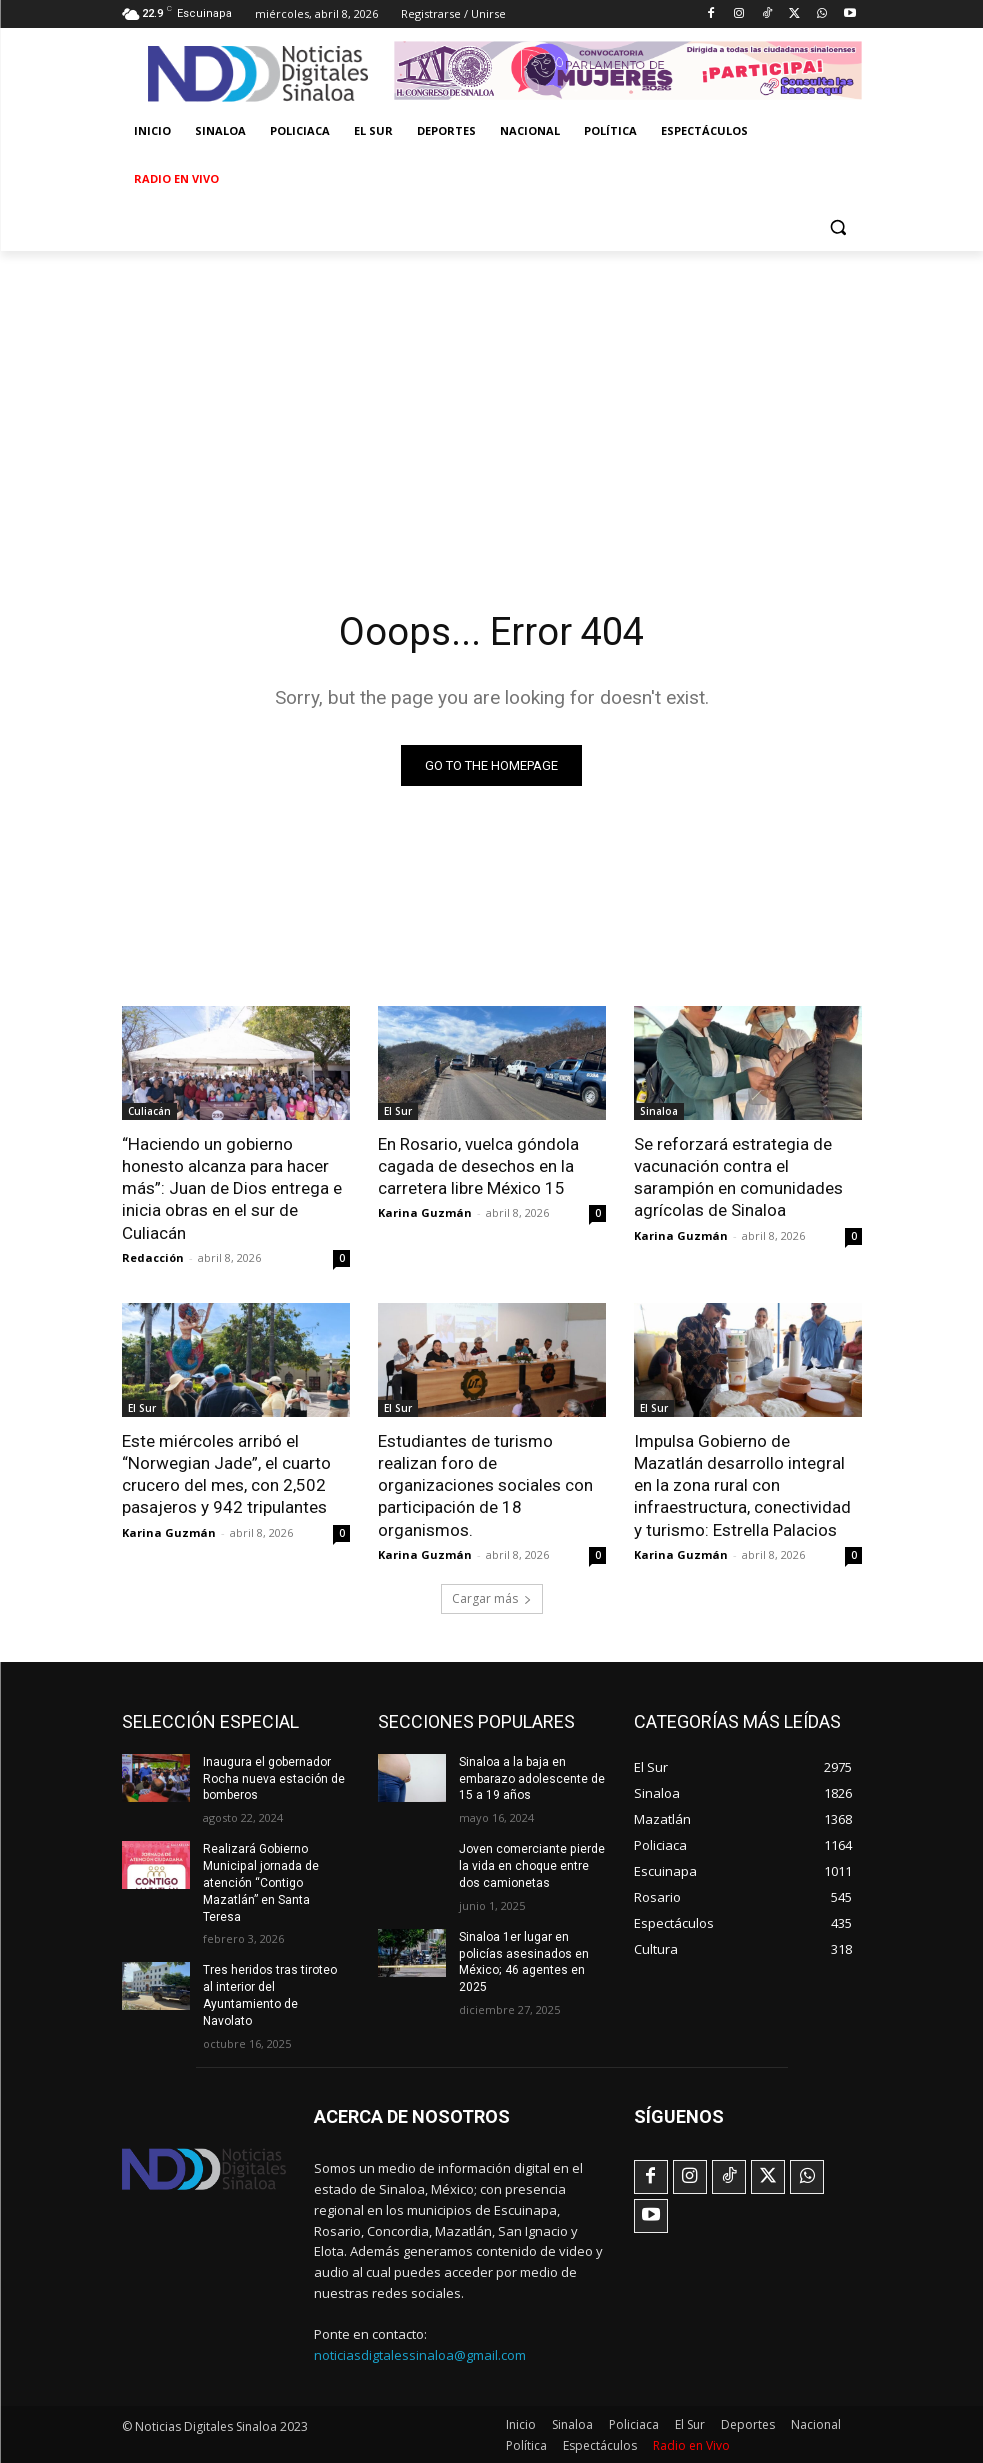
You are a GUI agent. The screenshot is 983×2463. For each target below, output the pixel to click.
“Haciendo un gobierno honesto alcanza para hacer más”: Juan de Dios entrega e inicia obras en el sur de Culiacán (232, 1188)
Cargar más (492, 1597)
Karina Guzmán (425, 1212)
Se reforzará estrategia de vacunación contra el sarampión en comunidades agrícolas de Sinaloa (738, 1177)
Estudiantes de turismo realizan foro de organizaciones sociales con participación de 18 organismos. (485, 1484)
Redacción (153, 1256)
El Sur (398, 1111)
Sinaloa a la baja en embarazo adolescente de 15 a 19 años (532, 1778)
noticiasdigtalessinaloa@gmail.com (420, 2354)
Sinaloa (659, 1111)
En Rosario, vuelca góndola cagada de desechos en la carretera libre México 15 (478, 1166)
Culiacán (149, 1111)
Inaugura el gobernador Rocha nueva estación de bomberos (274, 1778)
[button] (838, 227)
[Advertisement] (491, 401)
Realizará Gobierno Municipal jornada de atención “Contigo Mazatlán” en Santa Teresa (260, 1881)
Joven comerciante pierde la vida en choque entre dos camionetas (531, 1865)
